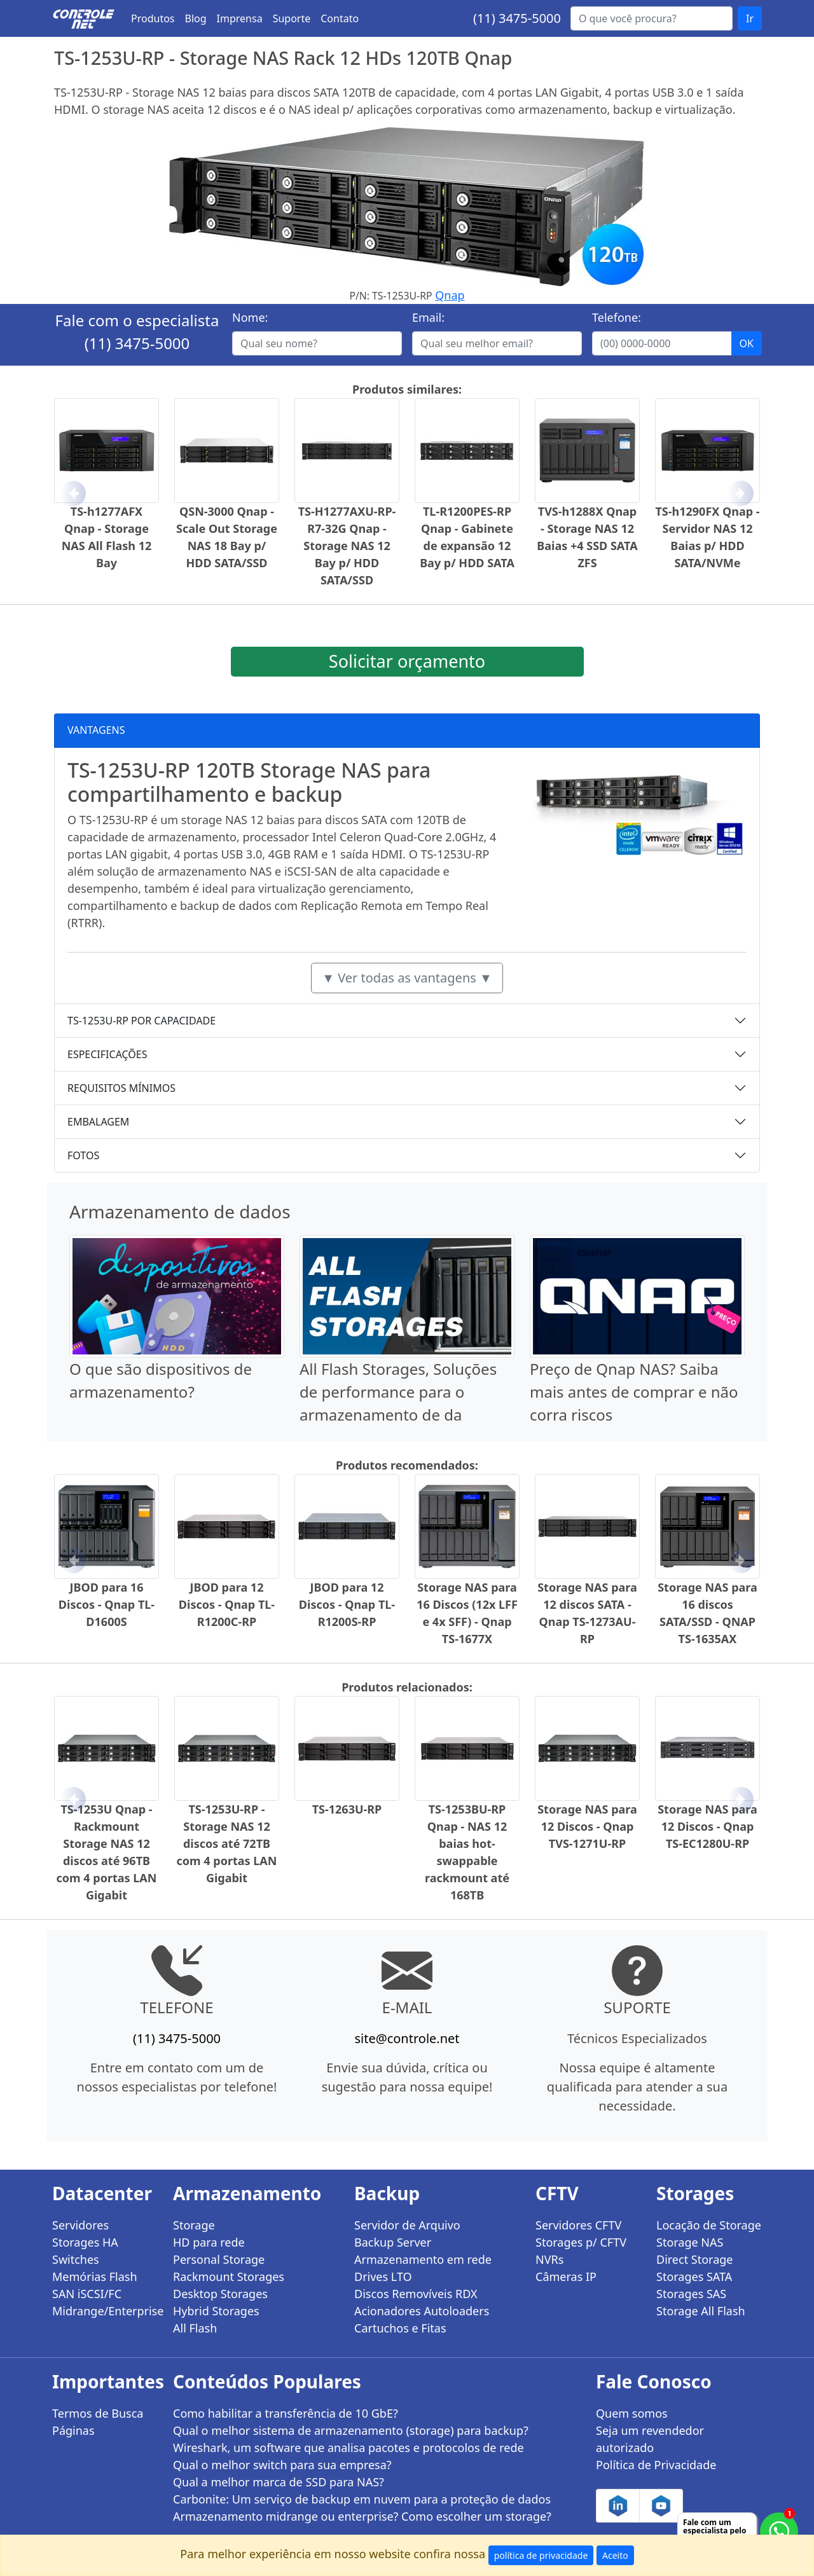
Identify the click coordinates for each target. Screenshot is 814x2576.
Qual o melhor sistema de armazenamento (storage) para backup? (350, 2430)
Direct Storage (694, 2259)
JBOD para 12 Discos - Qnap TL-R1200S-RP (347, 1604)
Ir (750, 18)
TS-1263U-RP (347, 1809)
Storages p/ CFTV (580, 2242)
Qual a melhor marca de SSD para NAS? (278, 2482)
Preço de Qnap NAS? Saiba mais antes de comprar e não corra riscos (634, 1391)
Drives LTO (383, 2276)
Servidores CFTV (578, 2225)
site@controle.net (406, 2038)
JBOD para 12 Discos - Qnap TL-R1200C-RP (227, 1604)
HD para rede (209, 2242)
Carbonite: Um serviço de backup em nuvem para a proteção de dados (362, 2499)
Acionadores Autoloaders (421, 2310)
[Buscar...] (651, 18)
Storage (194, 2225)
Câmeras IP (566, 2276)
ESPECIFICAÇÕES (107, 1054)
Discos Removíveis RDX (416, 2293)
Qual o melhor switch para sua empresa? (282, 2464)
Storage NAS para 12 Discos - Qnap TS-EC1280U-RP (707, 1826)
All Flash (195, 2328)
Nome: (250, 317)
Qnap (449, 295)
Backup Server (392, 2242)
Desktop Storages (220, 2293)
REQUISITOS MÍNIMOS (121, 1088)
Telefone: (616, 317)
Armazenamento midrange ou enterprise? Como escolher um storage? (362, 2516)
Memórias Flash (94, 2276)
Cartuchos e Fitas (400, 2328)
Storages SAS (691, 2293)
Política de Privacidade (656, 2464)
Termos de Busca (97, 2413)
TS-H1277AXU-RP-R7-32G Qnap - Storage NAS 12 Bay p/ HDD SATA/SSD (347, 546)
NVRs (549, 2259)
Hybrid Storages (216, 2310)
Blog (196, 18)
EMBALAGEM (98, 1122)
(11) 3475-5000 (517, 18)
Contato (340, 18)
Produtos (153, 18)
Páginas (73, 2430)
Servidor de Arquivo (407, 2225)
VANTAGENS (96, 730)
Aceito (615, 2555)
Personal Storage (219, 2259)
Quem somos (632, 2413)
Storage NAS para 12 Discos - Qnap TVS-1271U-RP (587, 1826)
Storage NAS (689, 2242)
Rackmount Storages (228, 2276)
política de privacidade (541, 2555)
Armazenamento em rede (423, 2259)
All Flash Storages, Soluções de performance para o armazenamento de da (398, 1391)
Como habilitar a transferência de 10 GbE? (285, 2413)
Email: (428, 317)
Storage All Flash (700, 2310)
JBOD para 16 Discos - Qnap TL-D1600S (107, 1604)
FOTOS (83, 1155)
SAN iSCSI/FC (86, 2293)
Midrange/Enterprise (105, 2310)
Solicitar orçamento (407, 661)
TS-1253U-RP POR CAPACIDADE (141, 1021)
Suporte (292, 18)
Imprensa (240, 18)
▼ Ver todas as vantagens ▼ (407, 977)
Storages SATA (694, 2276)
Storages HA (85, 2242)
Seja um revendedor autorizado (650, 2439)
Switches (75, 2259)
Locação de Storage (708, 2225)
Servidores (80, 2225)
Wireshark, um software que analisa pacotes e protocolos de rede (348, 2447)
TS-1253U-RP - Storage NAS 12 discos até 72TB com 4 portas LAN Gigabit (227, 1843)
